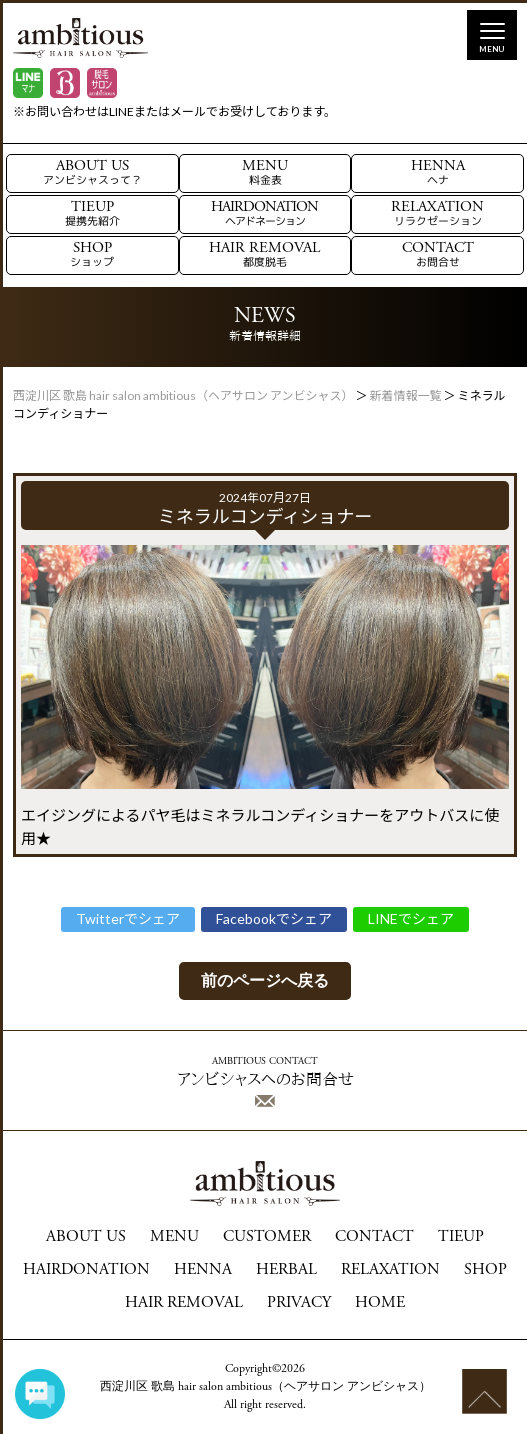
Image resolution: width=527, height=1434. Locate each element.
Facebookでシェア (274, 918)
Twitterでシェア (128, 918)
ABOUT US (92, 173)
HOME (380, 1303)
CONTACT (438, 255)
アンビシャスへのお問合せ (265, 1082)
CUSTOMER (267, 1237)
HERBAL (286, 1270)
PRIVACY (299, 1303)
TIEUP (92, 214)
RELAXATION (437, 214)
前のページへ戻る (265, 980)
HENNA (438, 173)
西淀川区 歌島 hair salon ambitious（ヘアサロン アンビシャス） (265, 1387)
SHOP (92, 255)
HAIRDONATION (264, 214)
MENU (265, 173)
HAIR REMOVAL (264, 255)
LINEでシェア (411, 918)
